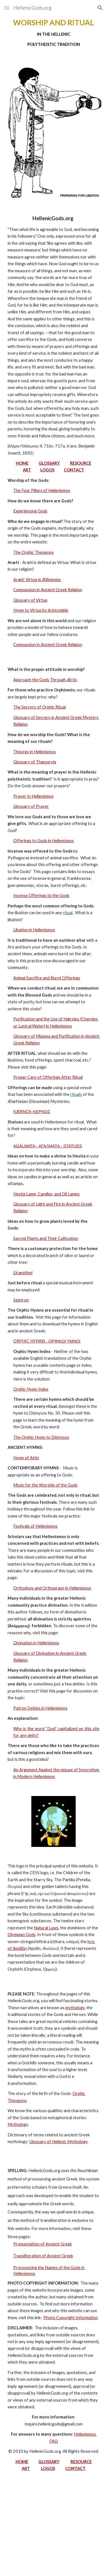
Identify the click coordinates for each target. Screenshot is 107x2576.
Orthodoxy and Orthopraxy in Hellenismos (52, 1588)
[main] (53, 32)
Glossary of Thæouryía (34, 761)
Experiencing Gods (30, 511)
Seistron (21, 1300)
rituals (76, 1094)
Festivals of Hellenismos (35, 1526)
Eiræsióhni (22, 1272)
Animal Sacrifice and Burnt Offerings (46, 977)
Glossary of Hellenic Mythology (58, 2141)
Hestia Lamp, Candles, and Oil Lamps (46, 1194)
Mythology (18, 2124)
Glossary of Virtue (30, 600)
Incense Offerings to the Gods (41, 895)
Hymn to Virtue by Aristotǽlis (40, 610)
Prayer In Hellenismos (33, 796)
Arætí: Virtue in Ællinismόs (37, 579)
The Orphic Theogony (33, 552)
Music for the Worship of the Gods (45, 1485)
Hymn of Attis (26, 1457)
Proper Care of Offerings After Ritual (48, 1077)
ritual (68, 912)
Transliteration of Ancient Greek (43, 2255)
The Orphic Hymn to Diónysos (41, 1437)
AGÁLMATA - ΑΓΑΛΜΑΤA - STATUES (47, 1146)
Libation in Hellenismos (34, 929)
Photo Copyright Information (70, 2317)
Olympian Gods (22, 1934)
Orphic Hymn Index (30, 1389)
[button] (7, 7)
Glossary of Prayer (31, 806)
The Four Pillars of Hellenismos (41, 490)
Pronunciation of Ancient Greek (42, 2244)
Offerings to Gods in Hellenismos (43, 840)
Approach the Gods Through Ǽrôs (45, 679)
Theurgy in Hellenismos (34, 751)
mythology (75, 2007)
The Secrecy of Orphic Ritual (39, 707)
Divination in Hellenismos (36, 1642)
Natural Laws (46, 1927)
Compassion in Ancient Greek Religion (47, 589)
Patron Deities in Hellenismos (40, 1708)
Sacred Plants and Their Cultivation (45, 1238)
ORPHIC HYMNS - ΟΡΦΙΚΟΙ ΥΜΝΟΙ (46, 1341)
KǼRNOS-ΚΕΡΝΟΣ (31, 1111)
